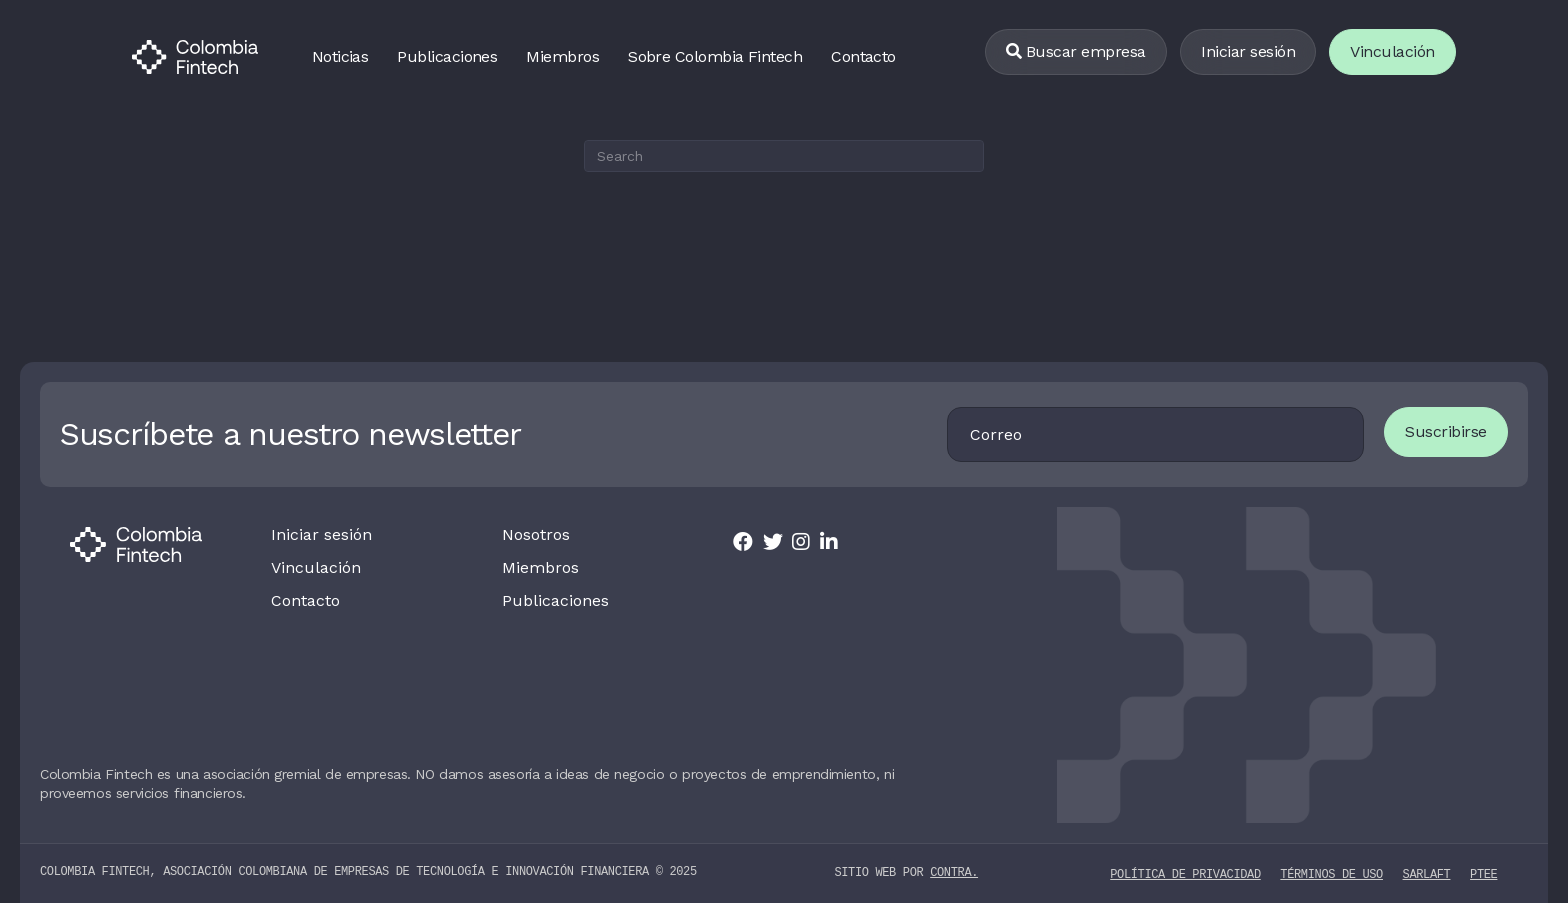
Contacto (863, 56)
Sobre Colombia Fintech (715, 56)
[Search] (784, 156)
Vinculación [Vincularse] (1392, 51)
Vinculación (316, 568)
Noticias (340, 56)
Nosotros (536, 535)
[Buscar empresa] (1076, 52)
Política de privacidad (1185, 873)
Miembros (562, 56)
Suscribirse (1446, 431)
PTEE (1483, 873)
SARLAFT (1427, 873)
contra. (954, 872)
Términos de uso (1331, 873)
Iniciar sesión (1248, 51)
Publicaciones (447, 56)
